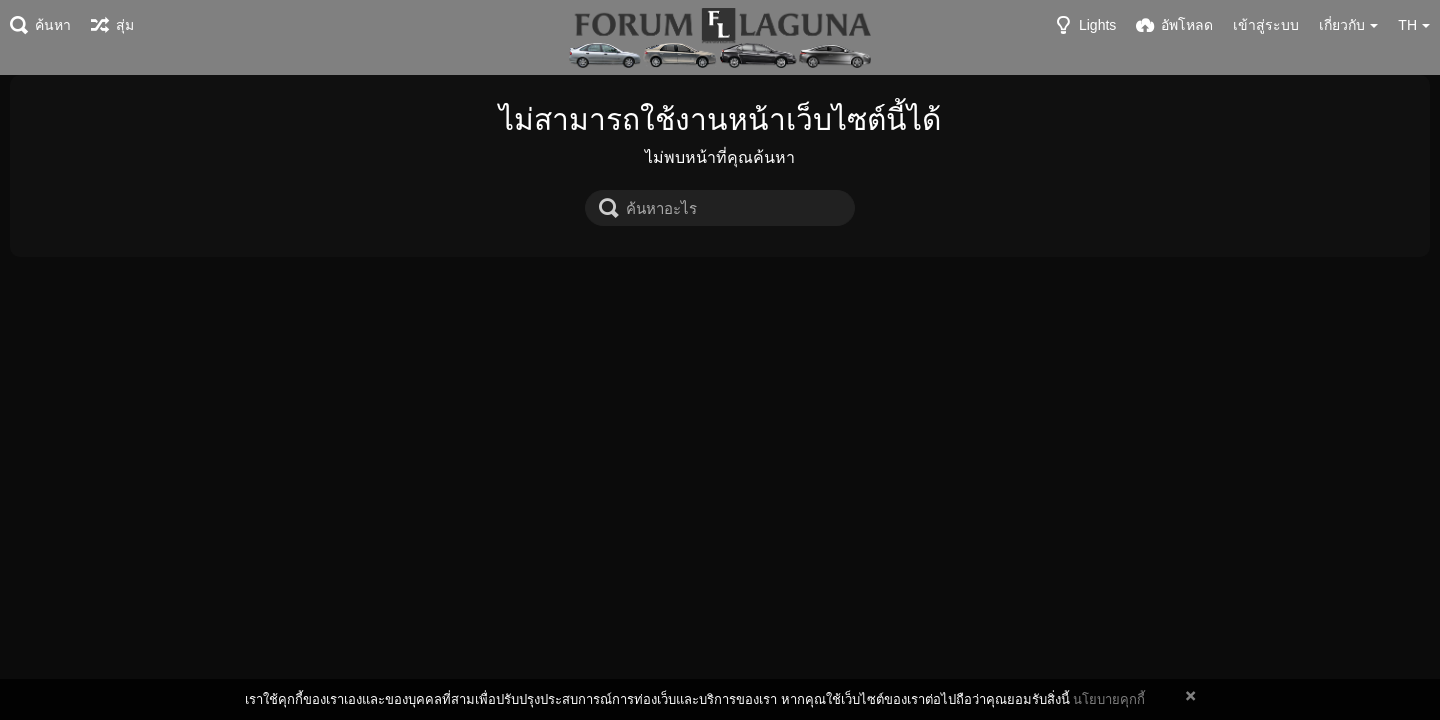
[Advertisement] (720, 407)
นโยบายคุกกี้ (1109, 699)
